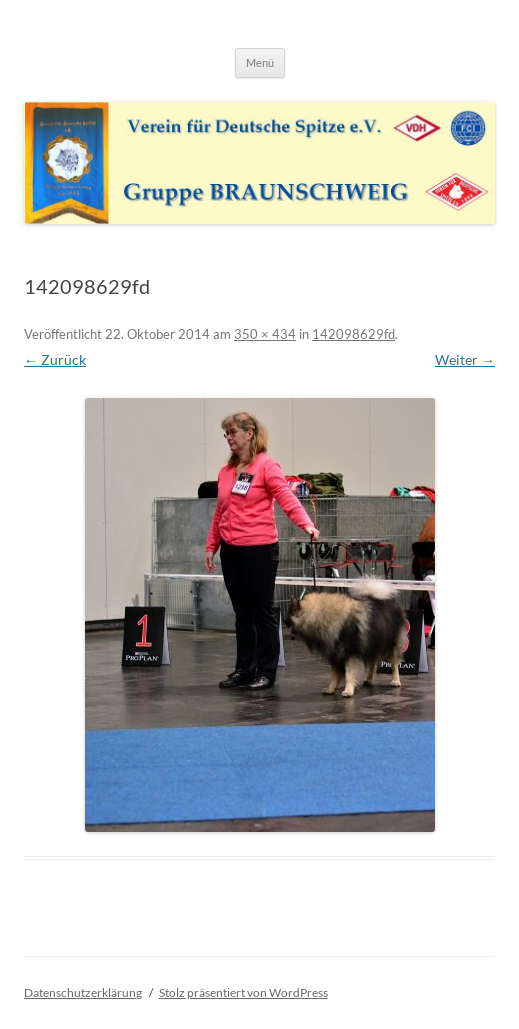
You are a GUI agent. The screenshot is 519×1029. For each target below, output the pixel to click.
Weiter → (465, 359)
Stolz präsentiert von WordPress (243, 992)
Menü (260, 62)
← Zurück (55, 359)
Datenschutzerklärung (83, 992)
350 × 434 (265, 334)
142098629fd (353, 334)
